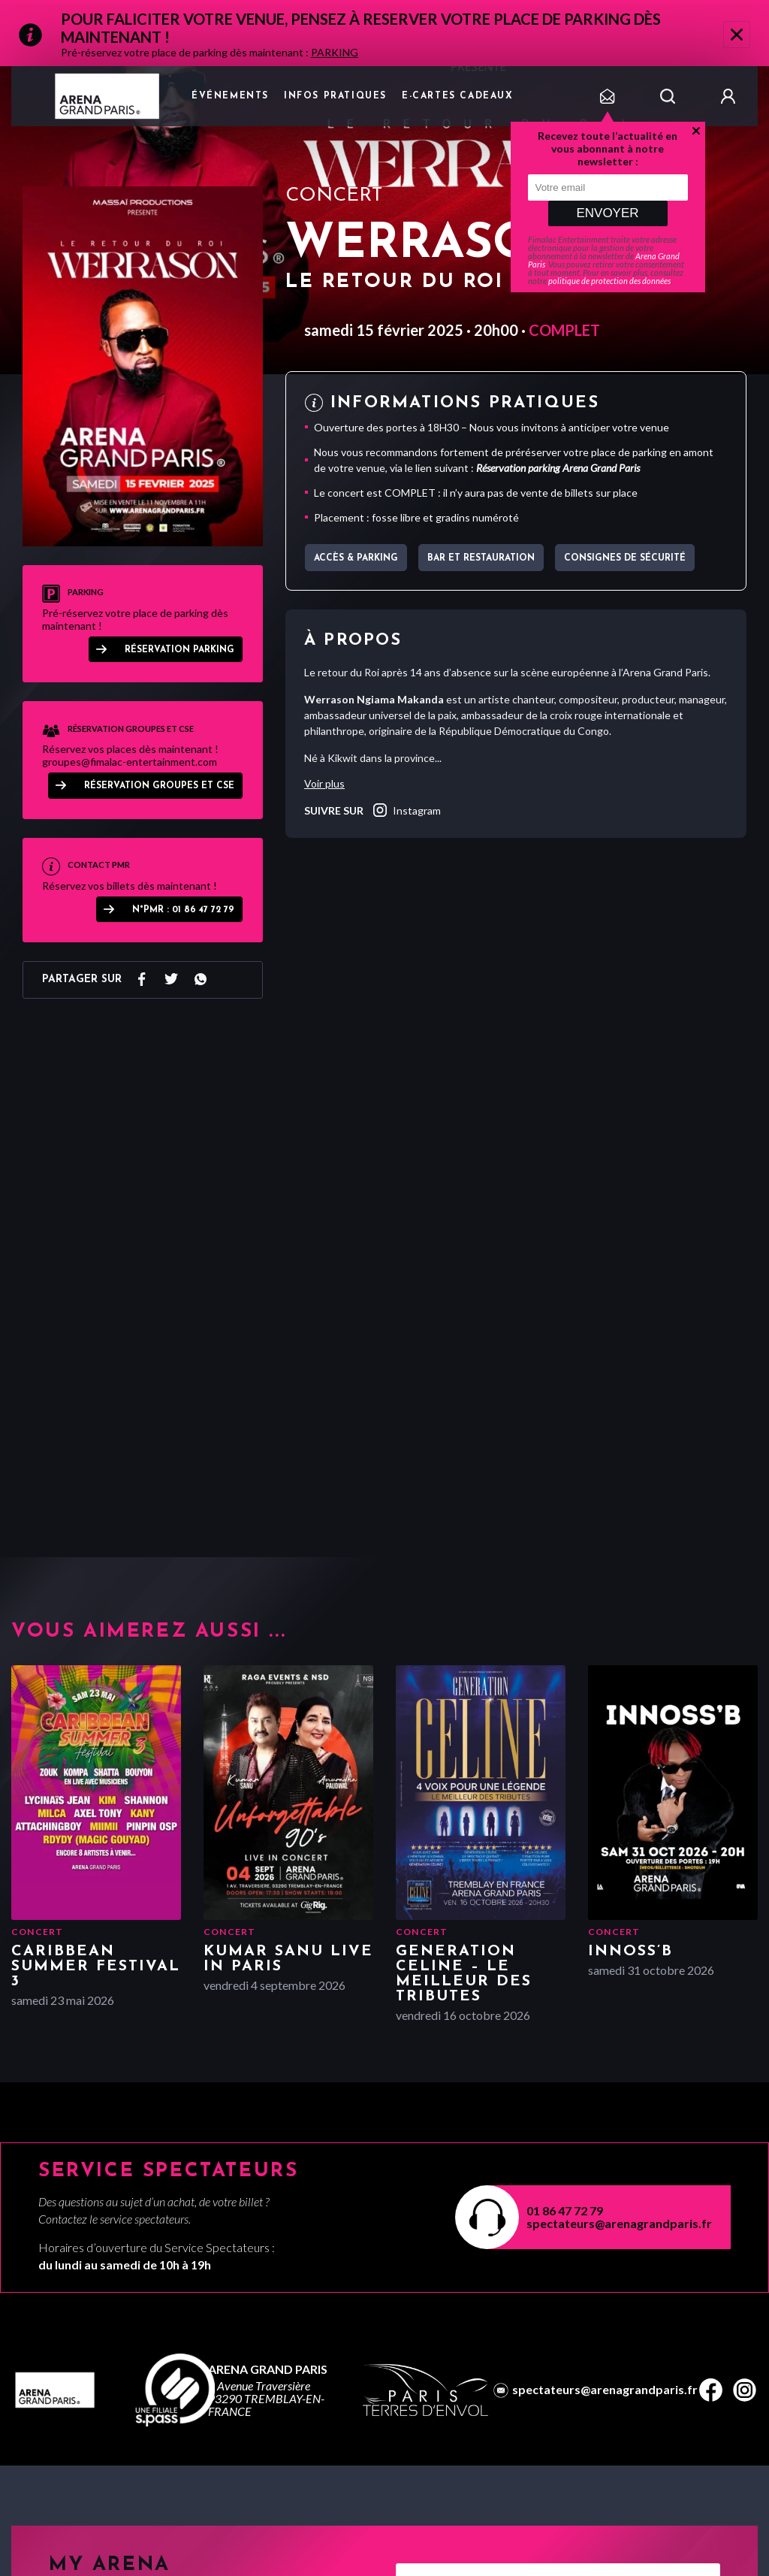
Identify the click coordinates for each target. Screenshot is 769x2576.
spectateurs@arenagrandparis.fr (619, 2223)
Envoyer (607, 213)
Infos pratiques (335, 96)
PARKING (334, 52)
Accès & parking (356, 558)
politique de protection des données (609, 281)
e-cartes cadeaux (458, 96)
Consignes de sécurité (625, 558)
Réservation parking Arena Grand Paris (558, 467)
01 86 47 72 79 (564, 2210)
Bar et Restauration (481, 558)
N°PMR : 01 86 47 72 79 (183, 910)
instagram (406, 810)
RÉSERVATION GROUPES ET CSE (159, 786)
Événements (230, 96)
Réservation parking (179, 650)
